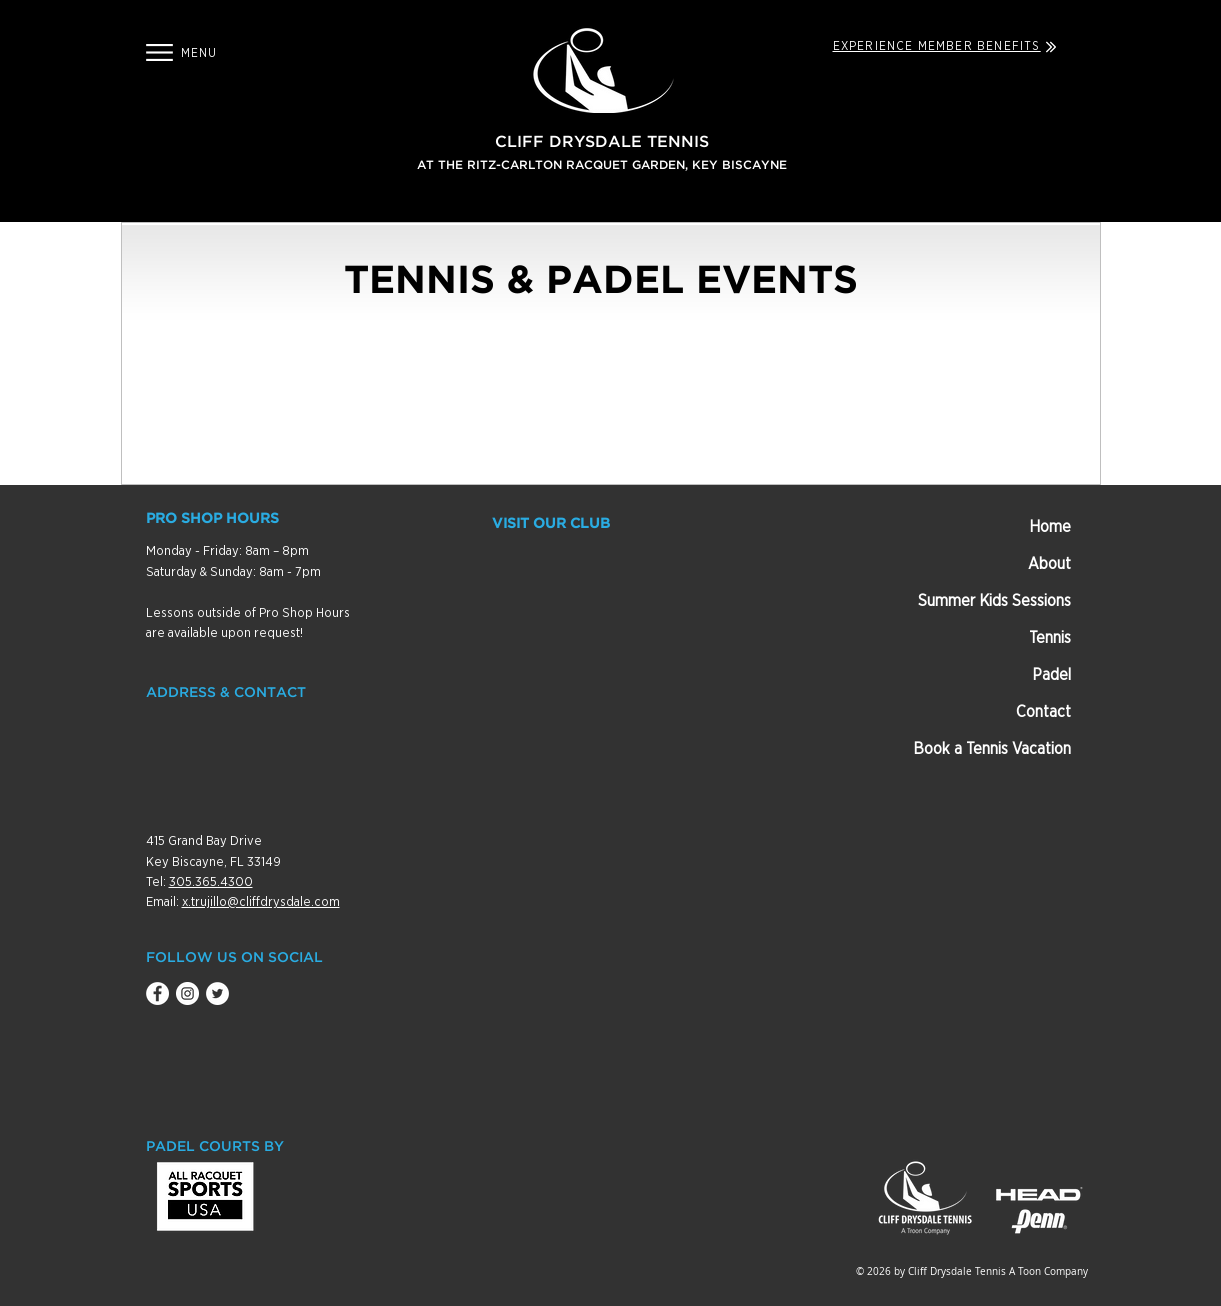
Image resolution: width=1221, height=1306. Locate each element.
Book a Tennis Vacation (992, 749)
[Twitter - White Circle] (217, 993)
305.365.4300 (211, 882)
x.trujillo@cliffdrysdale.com (261, 902)
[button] (159, 52)
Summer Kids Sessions (994, 601)
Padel (1051, 675)
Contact (1043, 712)
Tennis (1050, 638)
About (1049, 564)
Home (1050, 527)
